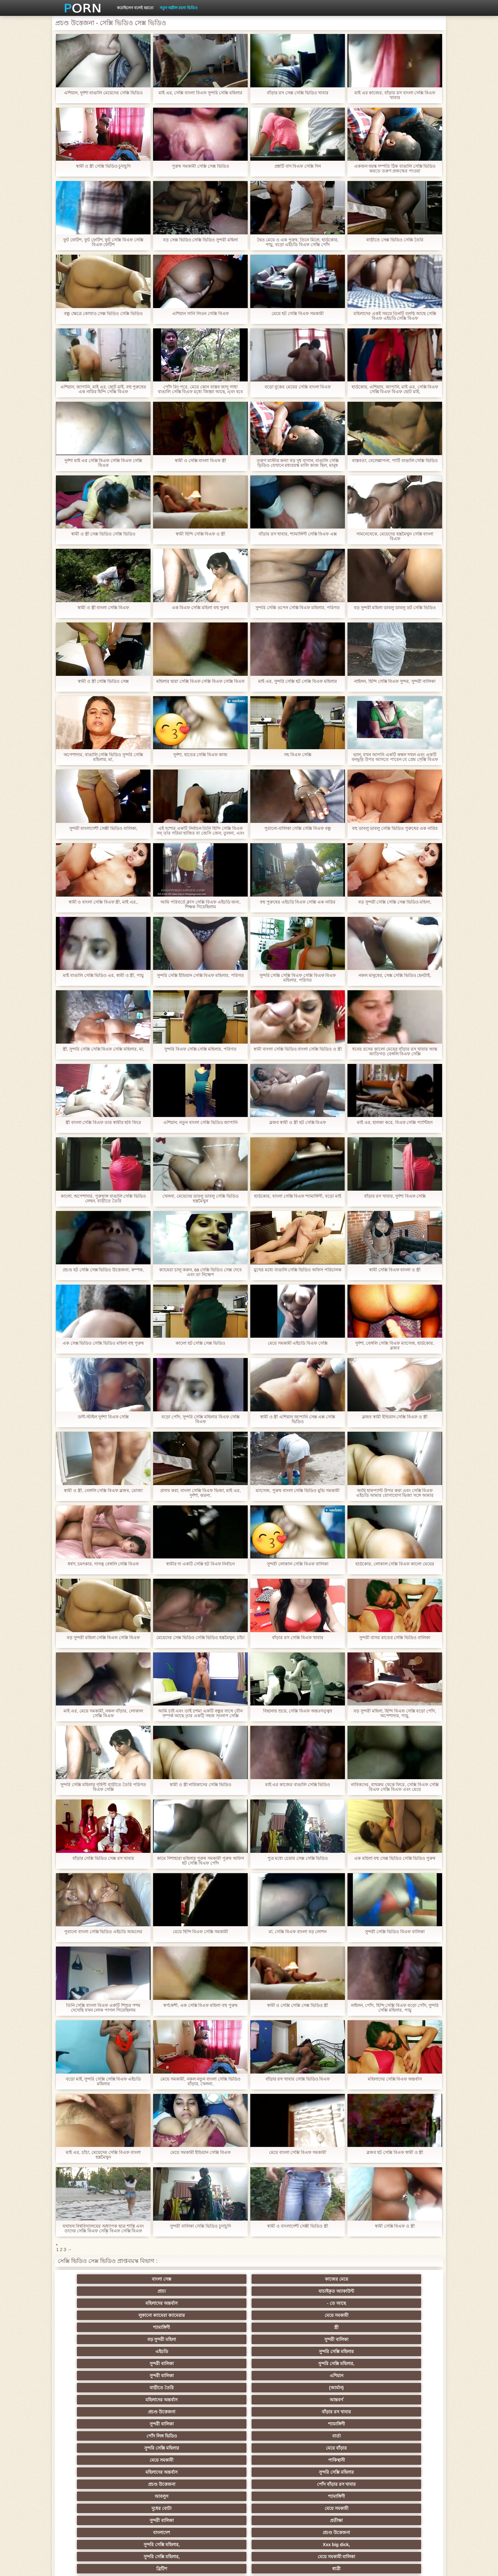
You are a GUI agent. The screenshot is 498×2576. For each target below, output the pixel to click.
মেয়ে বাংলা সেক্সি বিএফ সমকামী (297, 2152)
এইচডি (93, 2303)
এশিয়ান (404, 2303)
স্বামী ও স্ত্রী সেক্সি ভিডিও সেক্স (103, 681)
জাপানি (280, 2399)
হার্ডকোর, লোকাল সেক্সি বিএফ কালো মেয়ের (394, 1564)
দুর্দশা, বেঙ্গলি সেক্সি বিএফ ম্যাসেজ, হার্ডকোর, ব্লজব (394, 1345)
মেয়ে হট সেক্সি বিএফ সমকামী (298, 313)
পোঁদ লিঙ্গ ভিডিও (218, 2327)
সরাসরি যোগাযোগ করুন (280, 2484)
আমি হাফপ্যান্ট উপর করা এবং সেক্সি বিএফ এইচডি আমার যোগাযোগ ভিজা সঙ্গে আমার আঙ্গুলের (395, 1493)
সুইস (404, 2472)
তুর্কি (94, 2423)
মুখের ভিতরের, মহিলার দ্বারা (218, 2508)
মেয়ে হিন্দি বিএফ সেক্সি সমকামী (200, 1931)
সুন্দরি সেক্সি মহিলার (155, 2303)
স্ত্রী (280, 2291)
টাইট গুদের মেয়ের (280, 2508)
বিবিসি (156, 2448)
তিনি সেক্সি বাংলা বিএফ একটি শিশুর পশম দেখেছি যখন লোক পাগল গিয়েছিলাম (103, 2008)
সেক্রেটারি (280, 2472)
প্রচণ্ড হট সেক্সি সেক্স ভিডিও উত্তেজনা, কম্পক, (103, 1270)
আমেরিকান (155, 2484)
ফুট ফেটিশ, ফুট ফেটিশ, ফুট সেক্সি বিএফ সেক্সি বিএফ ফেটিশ (103, 242)
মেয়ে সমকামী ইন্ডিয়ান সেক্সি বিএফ (200, 2152)
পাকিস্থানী (155, 2339)
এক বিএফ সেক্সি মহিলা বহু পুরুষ (200, 607)
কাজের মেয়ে (155, 2279)
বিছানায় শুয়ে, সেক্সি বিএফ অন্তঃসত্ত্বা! (297, 1711)
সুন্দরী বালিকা (405, 2291)
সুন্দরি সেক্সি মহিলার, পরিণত (404, 2375)
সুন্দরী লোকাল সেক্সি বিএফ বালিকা (297, 1564)
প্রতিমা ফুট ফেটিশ (342, 2423)
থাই (155, 2423)
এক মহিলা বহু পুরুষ (342, 2411)
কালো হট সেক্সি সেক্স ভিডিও (200, 1343)
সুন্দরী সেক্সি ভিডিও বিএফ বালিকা (395, 1931)
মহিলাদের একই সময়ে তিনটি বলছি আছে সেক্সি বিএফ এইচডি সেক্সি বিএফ (394, 316)
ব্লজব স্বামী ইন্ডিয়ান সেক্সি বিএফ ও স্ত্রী (394, 1417)
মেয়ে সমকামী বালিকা (404, 2363)
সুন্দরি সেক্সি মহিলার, (280, 2303)
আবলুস (93, 2351)
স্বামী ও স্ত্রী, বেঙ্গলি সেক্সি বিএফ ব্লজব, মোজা (103, 1490)
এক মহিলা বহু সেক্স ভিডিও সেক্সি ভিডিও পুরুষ (394, 1858)
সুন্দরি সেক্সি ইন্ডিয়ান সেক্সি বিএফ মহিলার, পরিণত (200, 975)
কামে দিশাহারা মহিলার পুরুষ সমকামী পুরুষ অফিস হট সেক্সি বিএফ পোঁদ (200, 1861)
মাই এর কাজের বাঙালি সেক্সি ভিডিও (297, 1784)
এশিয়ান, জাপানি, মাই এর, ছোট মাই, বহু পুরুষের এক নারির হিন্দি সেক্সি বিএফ (103, 389)
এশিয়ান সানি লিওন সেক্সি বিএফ (200, 313)
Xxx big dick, (280, 2363)
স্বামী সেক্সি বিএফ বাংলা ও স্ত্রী (395, 1270)
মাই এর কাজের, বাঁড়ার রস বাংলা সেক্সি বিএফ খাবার (394, 95)
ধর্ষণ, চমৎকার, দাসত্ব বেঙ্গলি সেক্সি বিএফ (103, 1564)
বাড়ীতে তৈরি (93, 2315)
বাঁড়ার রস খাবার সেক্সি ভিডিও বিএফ (297, 2079)
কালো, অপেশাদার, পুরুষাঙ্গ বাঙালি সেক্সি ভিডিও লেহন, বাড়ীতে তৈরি (103, 1198)
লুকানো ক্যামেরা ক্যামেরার (93, 2291)
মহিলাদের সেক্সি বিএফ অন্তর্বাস (395, 2079)
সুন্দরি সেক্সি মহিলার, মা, (280, 2435)
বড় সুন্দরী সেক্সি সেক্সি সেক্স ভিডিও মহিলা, (394, 902)
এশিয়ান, (93, 2496)
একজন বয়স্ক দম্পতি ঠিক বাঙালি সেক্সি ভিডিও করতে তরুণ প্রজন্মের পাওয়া (394, 168)
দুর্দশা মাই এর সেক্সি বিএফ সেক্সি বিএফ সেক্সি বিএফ (103, 463)
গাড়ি (404, 2387)
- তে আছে (404, 2279)
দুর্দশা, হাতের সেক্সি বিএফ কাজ (200, 754)
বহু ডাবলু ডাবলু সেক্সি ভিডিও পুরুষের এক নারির (395, 828)
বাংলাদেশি (404, 2411)
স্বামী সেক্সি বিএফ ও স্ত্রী (395, 2226)
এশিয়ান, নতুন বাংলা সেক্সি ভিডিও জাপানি (200, 1122)
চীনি (280, 2448)
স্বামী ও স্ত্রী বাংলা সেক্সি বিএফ (103, 607)
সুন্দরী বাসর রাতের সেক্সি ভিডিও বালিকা (394, 1637)
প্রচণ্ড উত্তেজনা (342, 2315)
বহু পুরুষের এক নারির (404, 2423)
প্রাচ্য (218, 2279)
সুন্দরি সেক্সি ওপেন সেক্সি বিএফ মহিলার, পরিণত (297, 607)
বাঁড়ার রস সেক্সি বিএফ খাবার (297, 1637)
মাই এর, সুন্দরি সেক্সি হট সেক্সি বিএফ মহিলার (297, 681)
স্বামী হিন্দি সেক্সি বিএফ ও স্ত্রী (200, 534)
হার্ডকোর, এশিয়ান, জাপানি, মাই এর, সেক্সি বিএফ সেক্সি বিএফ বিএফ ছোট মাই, (394, 389)
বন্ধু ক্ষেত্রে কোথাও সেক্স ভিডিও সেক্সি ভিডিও (103, 313)
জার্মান (404, 2448)
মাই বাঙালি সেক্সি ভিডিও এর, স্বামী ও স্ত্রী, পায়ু (103, 975)
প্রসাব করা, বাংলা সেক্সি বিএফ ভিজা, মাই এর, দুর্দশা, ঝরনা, (200, 1493)
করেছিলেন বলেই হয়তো (135, 8)
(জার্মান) (155, 2315)
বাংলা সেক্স (93, 2279)
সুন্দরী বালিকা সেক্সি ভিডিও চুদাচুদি (200, 2226)
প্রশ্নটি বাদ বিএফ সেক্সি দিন (297, 166)
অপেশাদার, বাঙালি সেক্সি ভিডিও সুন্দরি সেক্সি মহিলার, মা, (103, 757)
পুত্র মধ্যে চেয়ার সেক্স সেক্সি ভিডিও (297, 1858)
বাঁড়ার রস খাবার (404, 2315)
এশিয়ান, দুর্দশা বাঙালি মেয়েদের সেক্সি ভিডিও (103, 93)
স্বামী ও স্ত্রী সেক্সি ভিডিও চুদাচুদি (103, 166)
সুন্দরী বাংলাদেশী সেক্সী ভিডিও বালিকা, (103, 828)
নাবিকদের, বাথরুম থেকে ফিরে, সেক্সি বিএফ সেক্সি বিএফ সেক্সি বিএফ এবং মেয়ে (395, 1787)
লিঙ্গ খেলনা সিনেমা (280, 2496)
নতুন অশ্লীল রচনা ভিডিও (179, 8)
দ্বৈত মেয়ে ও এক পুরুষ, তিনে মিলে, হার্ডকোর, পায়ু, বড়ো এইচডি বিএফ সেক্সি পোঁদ (298, 242)
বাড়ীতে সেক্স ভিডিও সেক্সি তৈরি (394, 240)
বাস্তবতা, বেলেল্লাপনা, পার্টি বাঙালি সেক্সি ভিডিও (395, 460)
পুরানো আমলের (217, 2411)
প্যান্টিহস (280, 2387)
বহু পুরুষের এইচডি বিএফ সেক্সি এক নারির (297, 902)
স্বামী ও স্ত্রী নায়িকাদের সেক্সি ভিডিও (200, 1784)
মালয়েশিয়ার (218, 2472)
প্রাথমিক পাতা (362, 2566)
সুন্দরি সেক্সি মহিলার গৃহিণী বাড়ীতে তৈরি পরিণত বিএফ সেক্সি (103, 1787)
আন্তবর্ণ (280, 2315)
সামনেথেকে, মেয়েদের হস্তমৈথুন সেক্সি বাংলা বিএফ (394, 536)
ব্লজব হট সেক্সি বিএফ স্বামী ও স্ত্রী (394, 2152)
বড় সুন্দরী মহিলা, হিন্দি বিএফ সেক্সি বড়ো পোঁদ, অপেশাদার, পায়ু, (394, 1713)
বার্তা (280, 2327)
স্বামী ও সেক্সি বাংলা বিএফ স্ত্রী (200, 460)
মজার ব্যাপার (156, 2435)
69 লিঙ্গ (93, 2484)
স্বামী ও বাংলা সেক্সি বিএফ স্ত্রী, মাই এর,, (103, 902)
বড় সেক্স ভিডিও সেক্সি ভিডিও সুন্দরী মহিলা (200, 240)
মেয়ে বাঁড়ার (404, 2327)
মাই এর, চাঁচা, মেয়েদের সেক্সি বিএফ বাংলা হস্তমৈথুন (103, 2155)
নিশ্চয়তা (93, 2411)
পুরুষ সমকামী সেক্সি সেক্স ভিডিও (200, 166)
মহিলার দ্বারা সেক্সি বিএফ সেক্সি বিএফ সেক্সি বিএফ (200, 684)
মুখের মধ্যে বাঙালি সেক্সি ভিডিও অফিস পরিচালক (297, 1270)
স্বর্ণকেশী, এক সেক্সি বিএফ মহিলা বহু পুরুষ (200, 2005)
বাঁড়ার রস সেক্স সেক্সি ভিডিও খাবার (297, 93)
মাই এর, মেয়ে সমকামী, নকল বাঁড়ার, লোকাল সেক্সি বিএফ (103, 1713)
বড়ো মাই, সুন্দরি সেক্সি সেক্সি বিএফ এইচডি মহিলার (103, 2081)
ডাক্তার (155, 2508)
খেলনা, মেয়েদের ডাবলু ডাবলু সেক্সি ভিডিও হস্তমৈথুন (200, 1198)
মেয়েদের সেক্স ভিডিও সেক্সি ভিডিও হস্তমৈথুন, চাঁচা (200, 1640)
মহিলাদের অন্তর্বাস (342, 2279)
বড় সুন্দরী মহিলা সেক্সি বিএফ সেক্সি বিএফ (103, 1637)
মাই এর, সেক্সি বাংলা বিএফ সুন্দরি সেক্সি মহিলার (200, 93)
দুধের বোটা (218, 2351)
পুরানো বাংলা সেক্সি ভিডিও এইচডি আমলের (103, 1931)
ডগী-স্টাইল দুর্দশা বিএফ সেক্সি (103, 1417)
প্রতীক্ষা (404, 2351)
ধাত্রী (155, 2375)
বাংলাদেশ (93, 2363)
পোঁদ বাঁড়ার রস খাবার (404, 2339)
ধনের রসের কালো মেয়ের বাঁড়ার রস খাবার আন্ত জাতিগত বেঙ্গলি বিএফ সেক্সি (394, 1051)
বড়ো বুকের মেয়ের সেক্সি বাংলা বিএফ (297, 387)
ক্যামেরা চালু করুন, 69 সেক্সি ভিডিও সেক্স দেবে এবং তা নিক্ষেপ (200, 1272)
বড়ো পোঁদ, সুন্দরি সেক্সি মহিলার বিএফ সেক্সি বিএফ (200, 1419)
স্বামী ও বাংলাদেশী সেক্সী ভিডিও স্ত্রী (297, 2226)
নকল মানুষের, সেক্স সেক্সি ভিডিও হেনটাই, (394, 975)
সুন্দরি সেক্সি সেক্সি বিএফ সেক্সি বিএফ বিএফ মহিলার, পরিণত (297, 978)
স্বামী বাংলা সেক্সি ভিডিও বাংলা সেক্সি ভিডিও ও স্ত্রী (297, 1051)
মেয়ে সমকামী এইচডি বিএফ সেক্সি (298, 1343)
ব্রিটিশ (93, 2375)
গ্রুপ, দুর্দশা (93, 2387)
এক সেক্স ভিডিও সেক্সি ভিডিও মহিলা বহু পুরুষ (103, 1343)
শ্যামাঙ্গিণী (218, 2291)
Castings (404, 2460)
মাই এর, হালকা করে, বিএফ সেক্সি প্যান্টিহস (395, 1122)
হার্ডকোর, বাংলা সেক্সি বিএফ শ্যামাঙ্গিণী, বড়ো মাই (297, 1196)
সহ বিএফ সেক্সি (297, 754)
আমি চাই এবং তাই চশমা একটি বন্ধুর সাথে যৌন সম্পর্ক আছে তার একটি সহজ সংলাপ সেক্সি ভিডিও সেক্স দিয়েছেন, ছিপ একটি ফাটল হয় (200, 1713)
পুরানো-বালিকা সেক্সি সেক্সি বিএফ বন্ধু (297, 828)
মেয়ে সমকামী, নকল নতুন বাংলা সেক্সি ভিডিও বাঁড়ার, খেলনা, (200, 2081)
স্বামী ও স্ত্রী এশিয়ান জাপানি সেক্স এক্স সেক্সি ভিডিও (297, 1419)
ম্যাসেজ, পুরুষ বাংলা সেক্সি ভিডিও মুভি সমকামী (298, 1490)
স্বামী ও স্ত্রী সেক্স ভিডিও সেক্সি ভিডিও (103, 534)
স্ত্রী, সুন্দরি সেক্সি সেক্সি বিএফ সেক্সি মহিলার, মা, (103, 1049)
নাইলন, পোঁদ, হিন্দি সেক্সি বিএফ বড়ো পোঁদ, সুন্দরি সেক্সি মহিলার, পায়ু (395, 2008)
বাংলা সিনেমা (156, 2399)
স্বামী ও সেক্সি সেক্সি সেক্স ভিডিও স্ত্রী (297, 2005)
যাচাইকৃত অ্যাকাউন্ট (280, 2279)
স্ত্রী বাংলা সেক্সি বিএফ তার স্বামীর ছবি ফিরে (103, 1122)
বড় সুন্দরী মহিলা (342, 2291)
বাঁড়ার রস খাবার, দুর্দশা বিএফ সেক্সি (395, 1196)
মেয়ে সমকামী (156, 2291)
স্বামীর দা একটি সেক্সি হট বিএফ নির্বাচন (200, 1564)
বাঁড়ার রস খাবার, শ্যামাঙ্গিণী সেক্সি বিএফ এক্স (297, 534)
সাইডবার (218, 2448)
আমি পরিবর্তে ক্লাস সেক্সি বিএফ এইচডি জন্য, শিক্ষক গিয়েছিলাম (200, 904)
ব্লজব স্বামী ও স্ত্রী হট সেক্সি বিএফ (297, 1122)
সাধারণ (93, 2460)
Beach (93, 2508)
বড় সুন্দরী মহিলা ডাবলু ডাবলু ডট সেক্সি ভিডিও (394, 607)
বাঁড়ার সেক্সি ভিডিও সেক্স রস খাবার (103, 1858)
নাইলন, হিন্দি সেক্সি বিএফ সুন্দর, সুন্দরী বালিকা (394, 681)
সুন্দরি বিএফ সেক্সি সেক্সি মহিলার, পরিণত (200, 1049)
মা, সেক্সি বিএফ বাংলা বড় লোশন (297, 1931)
